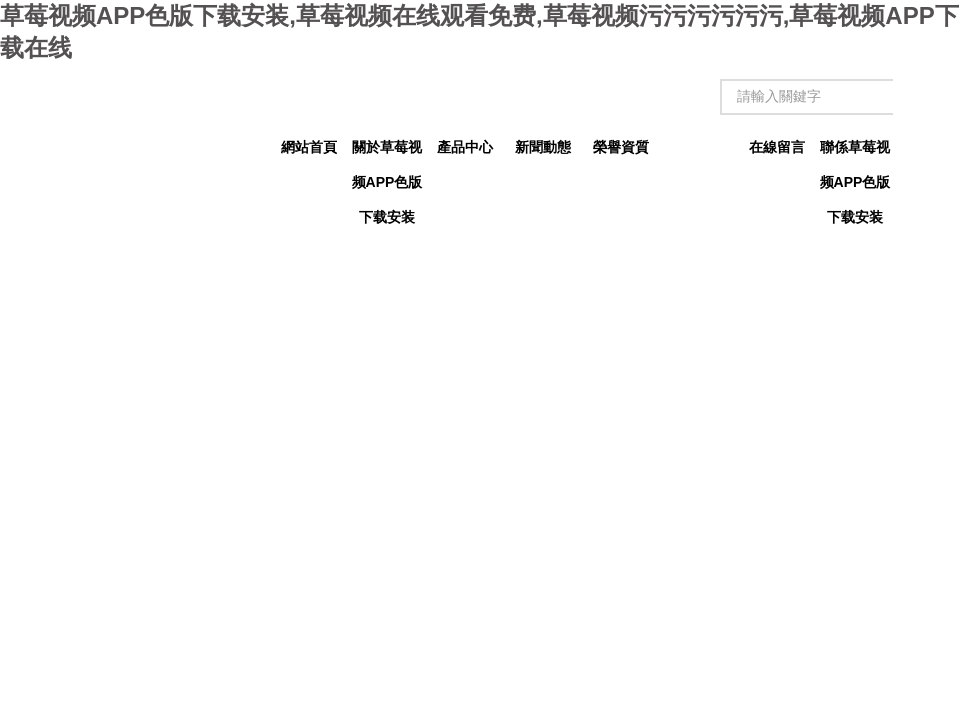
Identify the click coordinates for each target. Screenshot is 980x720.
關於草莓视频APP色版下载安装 (387, 152)
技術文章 (699, 147)
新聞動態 (543, 147)
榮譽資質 (621, 147)
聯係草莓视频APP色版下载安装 (855, 152)
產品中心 (465, 147)
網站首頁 (309, 147)
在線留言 (777, 147)
